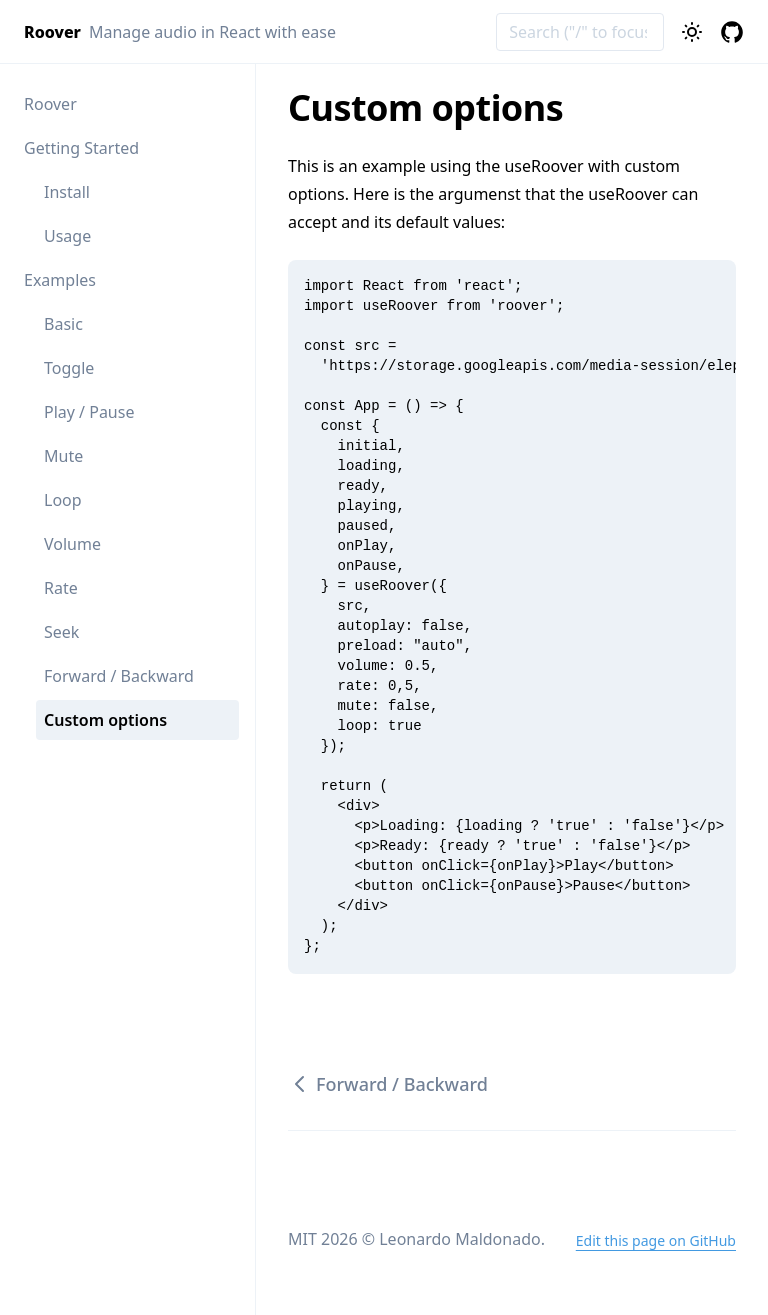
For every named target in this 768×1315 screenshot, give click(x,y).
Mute (63, 456)
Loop (63, 500)
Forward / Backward (119, 676)
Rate (61, 588)
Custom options (105, 720)
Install (67, 192)
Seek (61, 632)
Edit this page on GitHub (656, 1240)
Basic (63, 324)
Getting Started (81, 148)
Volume (72, 544)
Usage (67, 236)
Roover (50, 104)
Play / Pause (89, 412)
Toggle (69, 368)
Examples (60, 280)
